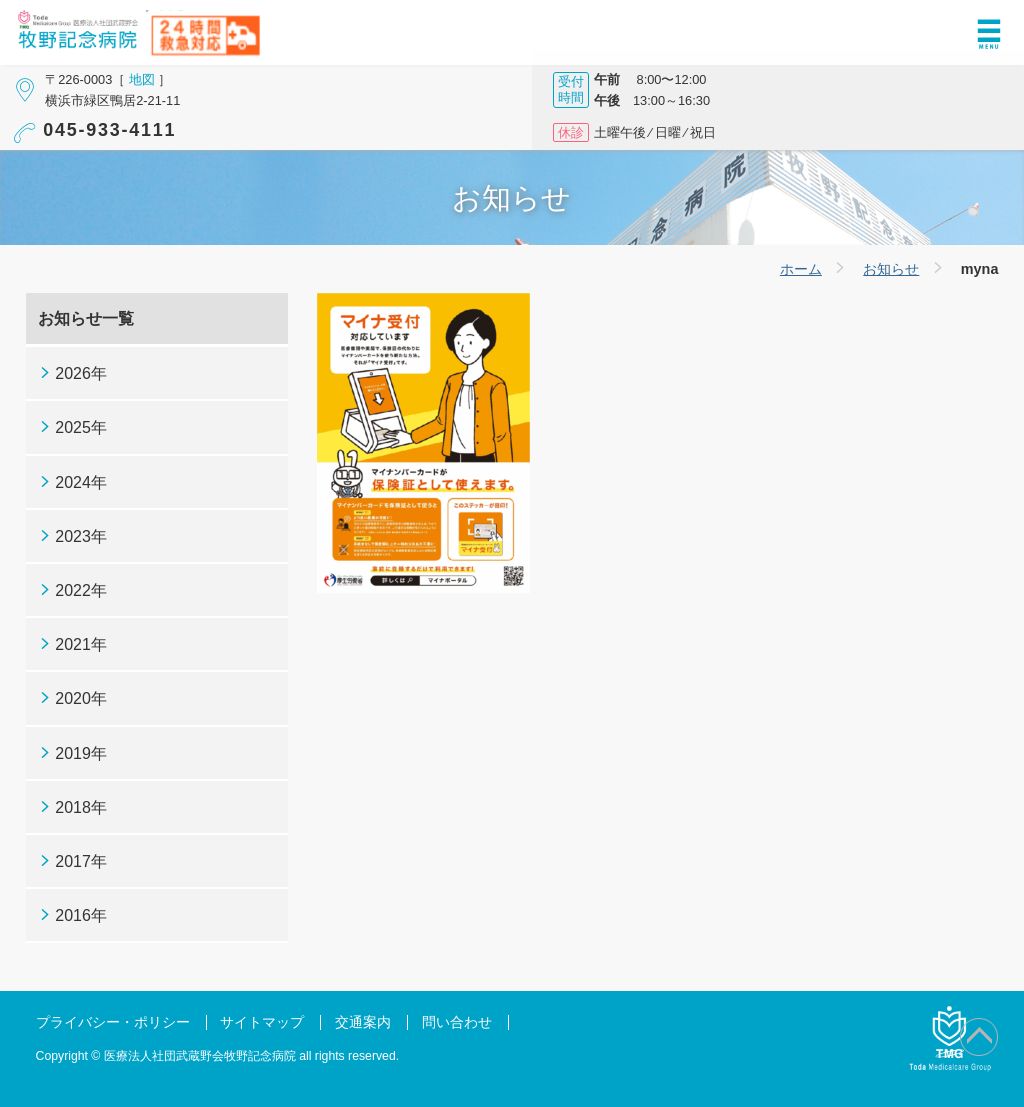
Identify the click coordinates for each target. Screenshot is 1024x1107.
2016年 (81, 915)
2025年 (81, 427)
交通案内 (363, 1022)
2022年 (81, 590)
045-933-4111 (109, 130)
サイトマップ (262, 1022)
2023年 (81, 536)
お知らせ (891, 269)
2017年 (81, 861)
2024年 (81, 482)
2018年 (81, 807)
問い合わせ (457, 1022)
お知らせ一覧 (86, 318)
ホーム (801, 269)
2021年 (81, 644)
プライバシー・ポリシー (113, 1022)
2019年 (81, 753)
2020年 (81, 698)
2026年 (81, 373)
